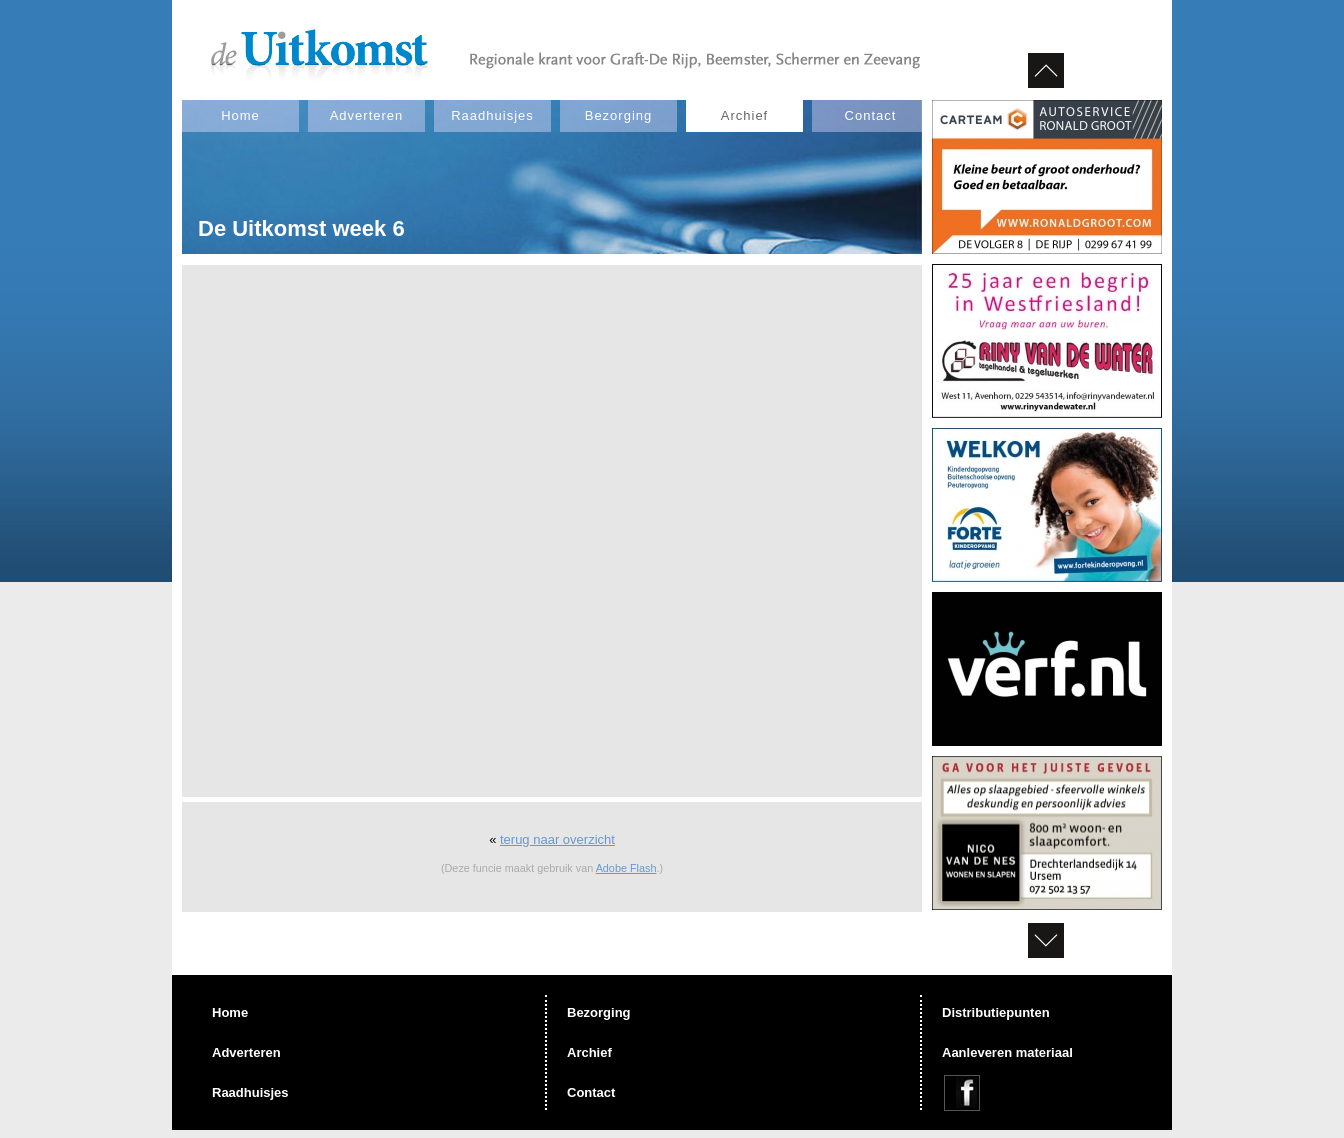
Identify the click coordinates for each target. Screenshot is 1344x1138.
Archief (744, 115)
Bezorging (619, 115)
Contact (871, 115)
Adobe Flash (626, 868)
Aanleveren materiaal (1007, 1052)
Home (240, 115)
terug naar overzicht (557, 839)
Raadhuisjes (492, 115)
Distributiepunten (996, 1012)
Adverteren (367, 115)
